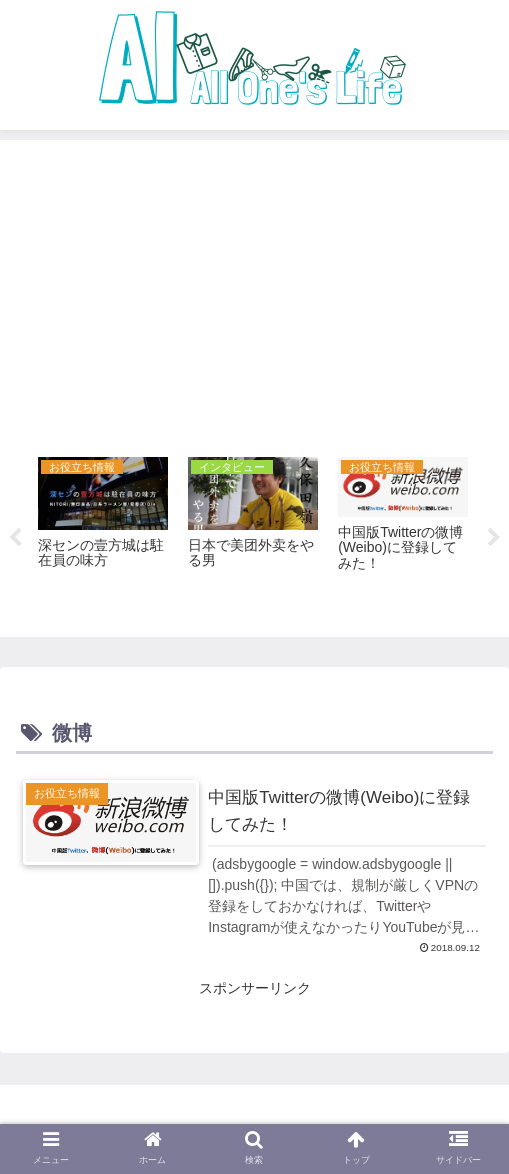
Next (494, 538)
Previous (15, 538)
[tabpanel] (103, 535)
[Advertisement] (254, 292)
